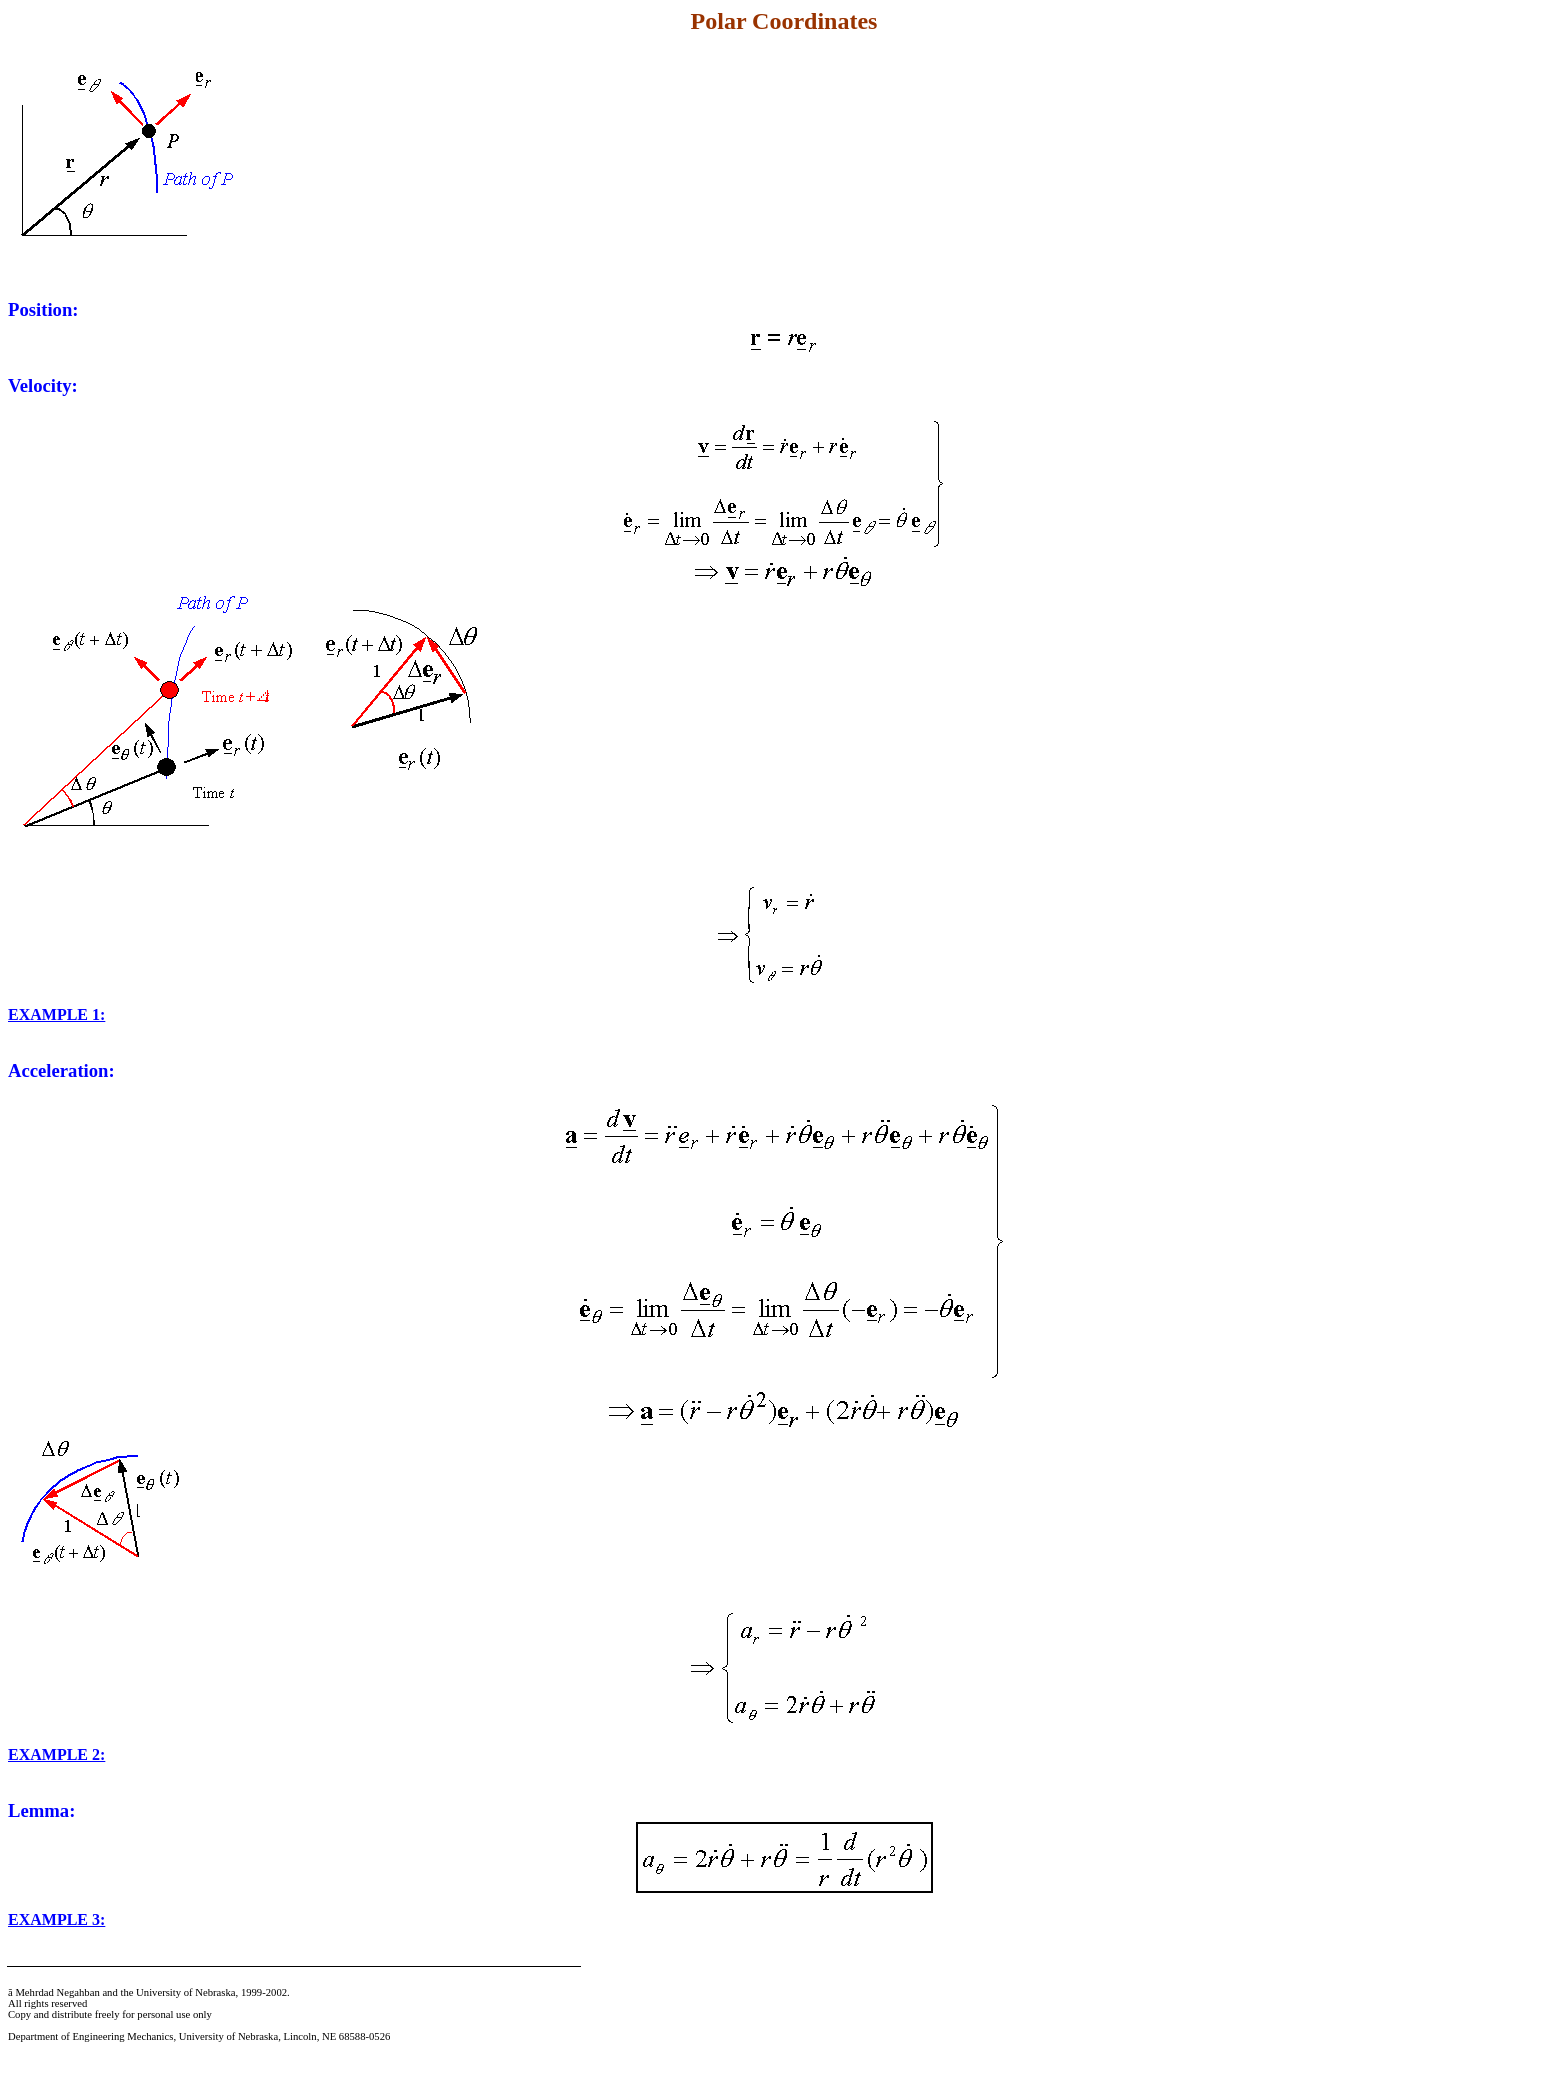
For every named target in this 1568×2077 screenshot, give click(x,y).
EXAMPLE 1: (56, 1014)
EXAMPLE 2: (56, 1754)
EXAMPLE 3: (56, 1919)
